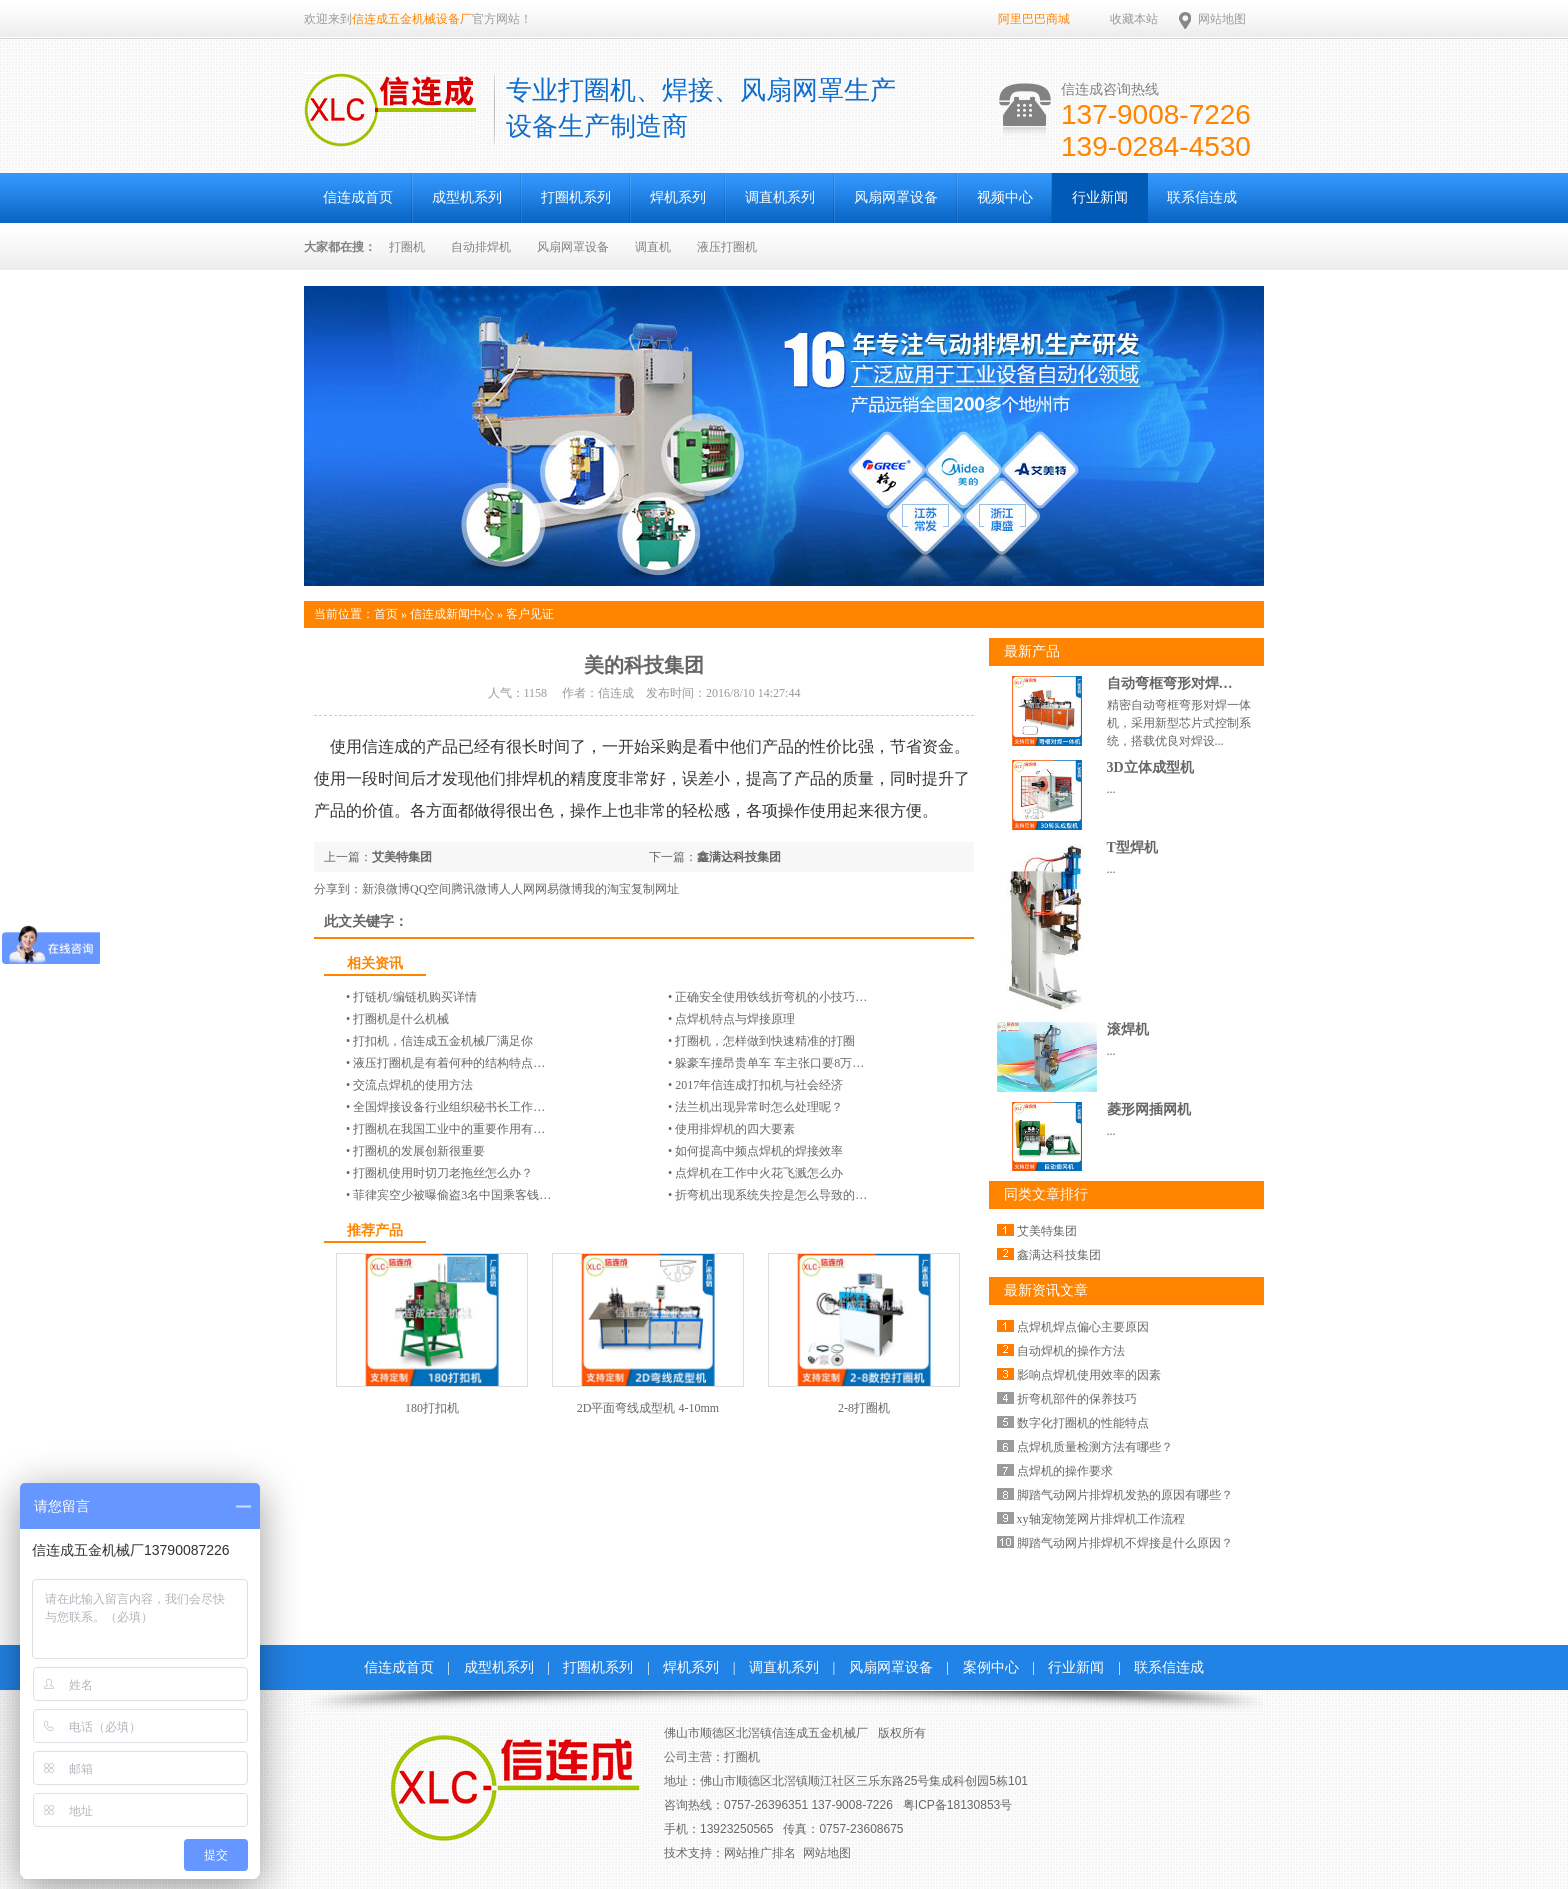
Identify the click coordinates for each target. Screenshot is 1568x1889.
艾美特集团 (402, 857)
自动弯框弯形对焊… (1170, 683)
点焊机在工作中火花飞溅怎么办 (759, 1173)
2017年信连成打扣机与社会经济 (759, 1085)
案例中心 (991, 1667)
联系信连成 (1202, 197)
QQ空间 (430, 889)
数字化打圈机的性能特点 (1083, 1423)
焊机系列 (678, 197)
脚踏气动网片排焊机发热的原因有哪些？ (1125, 1495)
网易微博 (559, 889)
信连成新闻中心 (452, 614)
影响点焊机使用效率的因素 (1089, 1375)
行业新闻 (1100, 197)
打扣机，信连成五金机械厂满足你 (443, 1041)
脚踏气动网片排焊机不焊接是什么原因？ (1125, 1543)
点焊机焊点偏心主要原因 (1083, 1327)
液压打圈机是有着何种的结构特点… (449, 1063)
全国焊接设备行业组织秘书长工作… (449, 1107)
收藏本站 (1134, 19)
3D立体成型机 (1150, 767)
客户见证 (530, 614)
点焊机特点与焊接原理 (735, 1019)
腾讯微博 (475, 889)
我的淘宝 (607, 889)
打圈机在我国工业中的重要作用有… (449, 1129)
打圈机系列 (576, 197)
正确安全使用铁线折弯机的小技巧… (771, 997)
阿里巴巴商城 (1034, 19)
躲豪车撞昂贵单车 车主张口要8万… (769, 1063)
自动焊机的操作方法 (1071, 1351)
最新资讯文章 (1046, 1290)
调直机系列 (780, 197)
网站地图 (1222, 19)
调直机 (653, 247)
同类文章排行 (1046, 1194)
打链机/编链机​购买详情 (414, 997)
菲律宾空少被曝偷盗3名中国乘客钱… (452, 1195)
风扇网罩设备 (896, 197)
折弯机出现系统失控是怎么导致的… (771, 1195)
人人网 (517, 889)
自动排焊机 (481, 247)
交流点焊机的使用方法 (413, 1085)
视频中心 (1005, 197)
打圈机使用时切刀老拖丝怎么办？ (443, 1173)
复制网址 (655, 889)
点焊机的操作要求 (1065, 1471)
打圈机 (407, 247)
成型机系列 (467, 197)
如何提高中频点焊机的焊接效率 (759, 1151)
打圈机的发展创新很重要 (419, 1151)
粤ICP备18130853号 (957, 1805)
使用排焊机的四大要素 (735, 1129)
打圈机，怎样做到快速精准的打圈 (765, 1041)
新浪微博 (386, 889)
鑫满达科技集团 (739, 857)
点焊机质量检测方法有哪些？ (1095, 1447)
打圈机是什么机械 (401, 1019)
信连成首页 (358, 197)
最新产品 (1032, 651)
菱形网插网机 (1149, 1109)
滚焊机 (1128, 1029)
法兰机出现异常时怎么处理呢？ (759, 1107)
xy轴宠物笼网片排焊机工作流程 (1101, 1519)
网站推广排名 (760, 1853)
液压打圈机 (727, 247)
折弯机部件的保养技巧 (1077, 1399)
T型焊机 (1132, 847)
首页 (386, 614)
